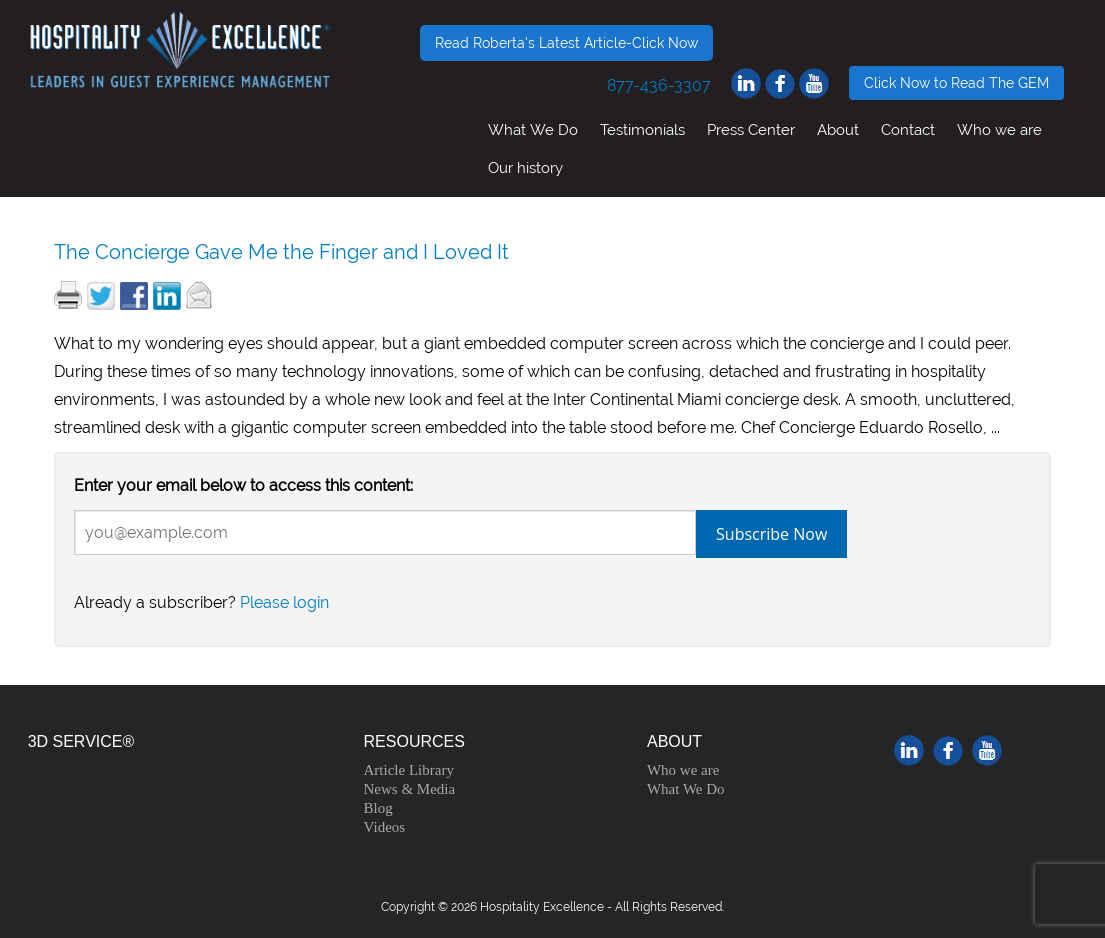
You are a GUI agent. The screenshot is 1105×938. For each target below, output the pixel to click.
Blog (378, 808)
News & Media (410, 789)
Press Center (751, 129)
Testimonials (642, 129)
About (838, 129)
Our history (525, 167)
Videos (385, 827)
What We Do (533, 129)
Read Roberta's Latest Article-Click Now (566, 43)
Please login (284, 602)
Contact (908, 129)
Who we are (999, 129)
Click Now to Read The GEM (956, 83)
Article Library (409, 770)
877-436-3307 (659, 85)
